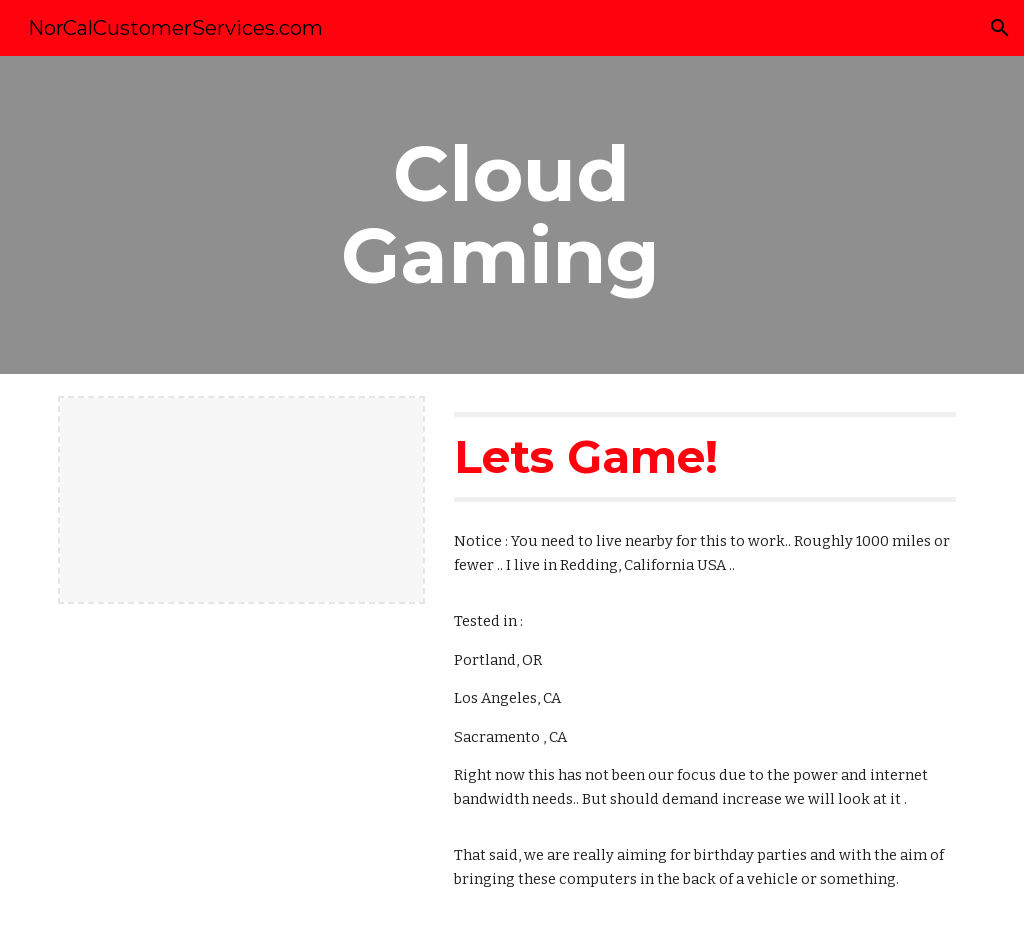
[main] (511, 215)
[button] (1000, 28)
